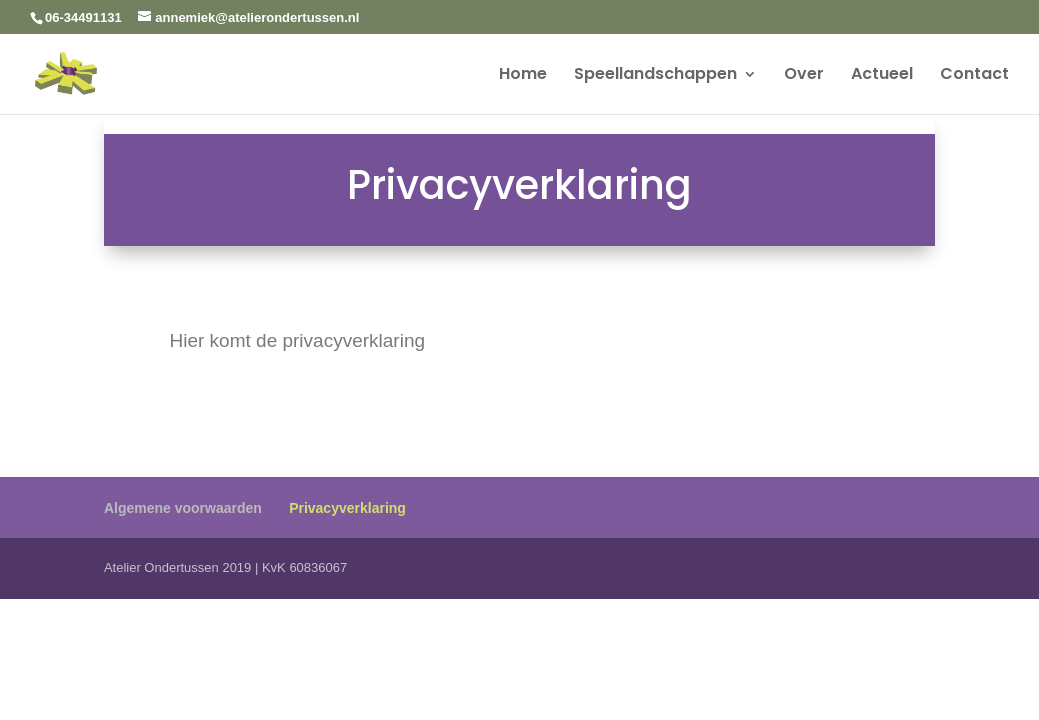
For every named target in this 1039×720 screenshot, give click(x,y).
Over (804, 76)
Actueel (882, 76)
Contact (974, 76)
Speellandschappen (655, 76)
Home (523, 76)
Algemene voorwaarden (183, 508)
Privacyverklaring (347, 508)
